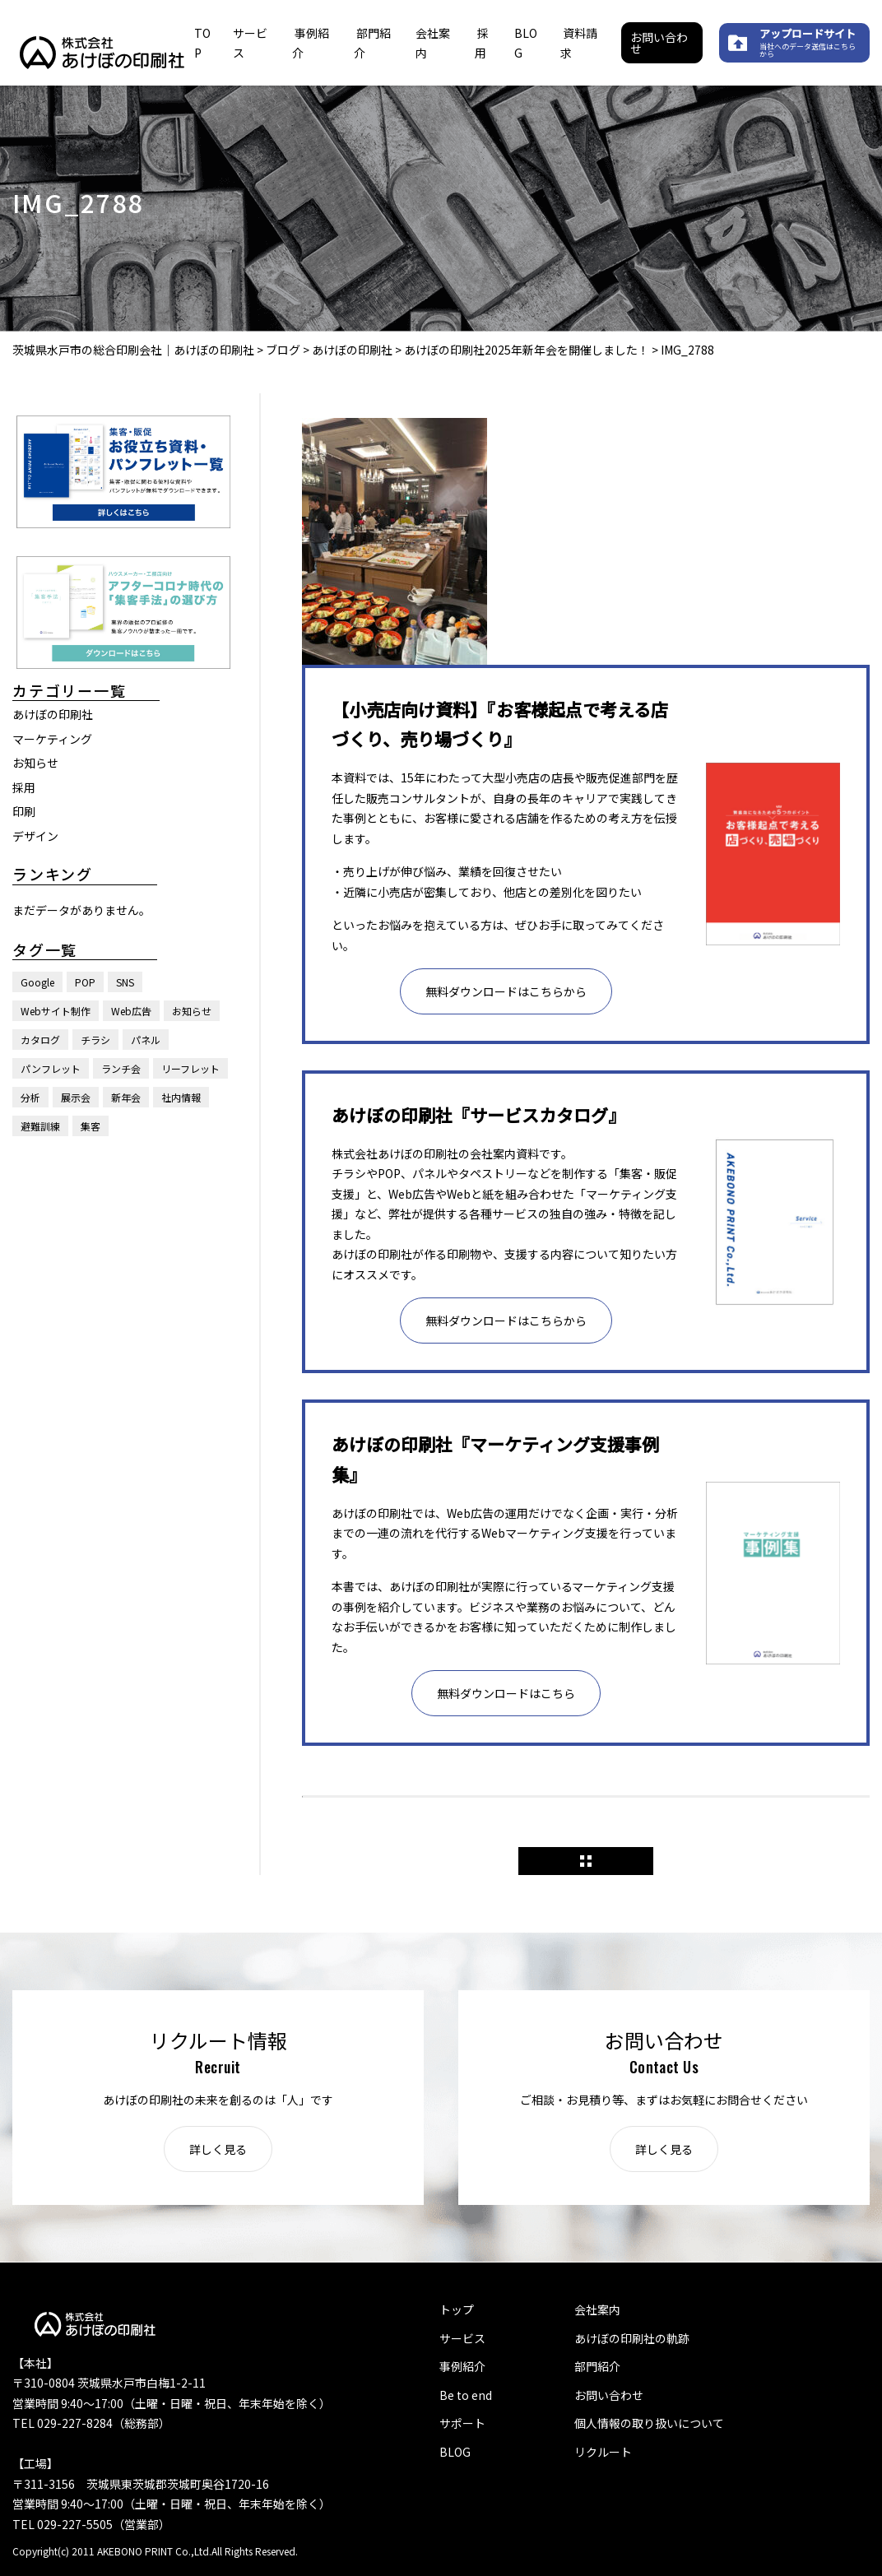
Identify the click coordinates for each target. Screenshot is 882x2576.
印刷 (23, 811)
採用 (23, 787)
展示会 (76, 1097)
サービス (462, 2338)
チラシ (95, 1040)
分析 (30, 1097)
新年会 (126, 1097)
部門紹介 (597, 2366)
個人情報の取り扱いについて (649, 2423)
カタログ (40, 1040)
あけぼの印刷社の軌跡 (631, 2338)
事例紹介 (462, 2366)
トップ (456, 2309)
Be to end (465, 2395)
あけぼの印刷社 (52, 714)
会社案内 (597, 2309)
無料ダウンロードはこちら (506, 1693)
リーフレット (190, 1068)
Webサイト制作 (56, 1011)
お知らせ (35, 762)
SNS (125, 982)
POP (85, 982)
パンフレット (51, 1068)
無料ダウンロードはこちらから (506, 991)
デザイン (35, 836)
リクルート (603, 2452)
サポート (462, 2423)
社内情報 (181, 1097)
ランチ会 (121, 1068)
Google (37, 982)
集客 (90, 1126)
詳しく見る (218, 2149)
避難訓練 (40, 1126)
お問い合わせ (659, 43)
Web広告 (131, 1011)
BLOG (455, 2452)
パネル (145, 1040)
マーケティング (52, 739)
